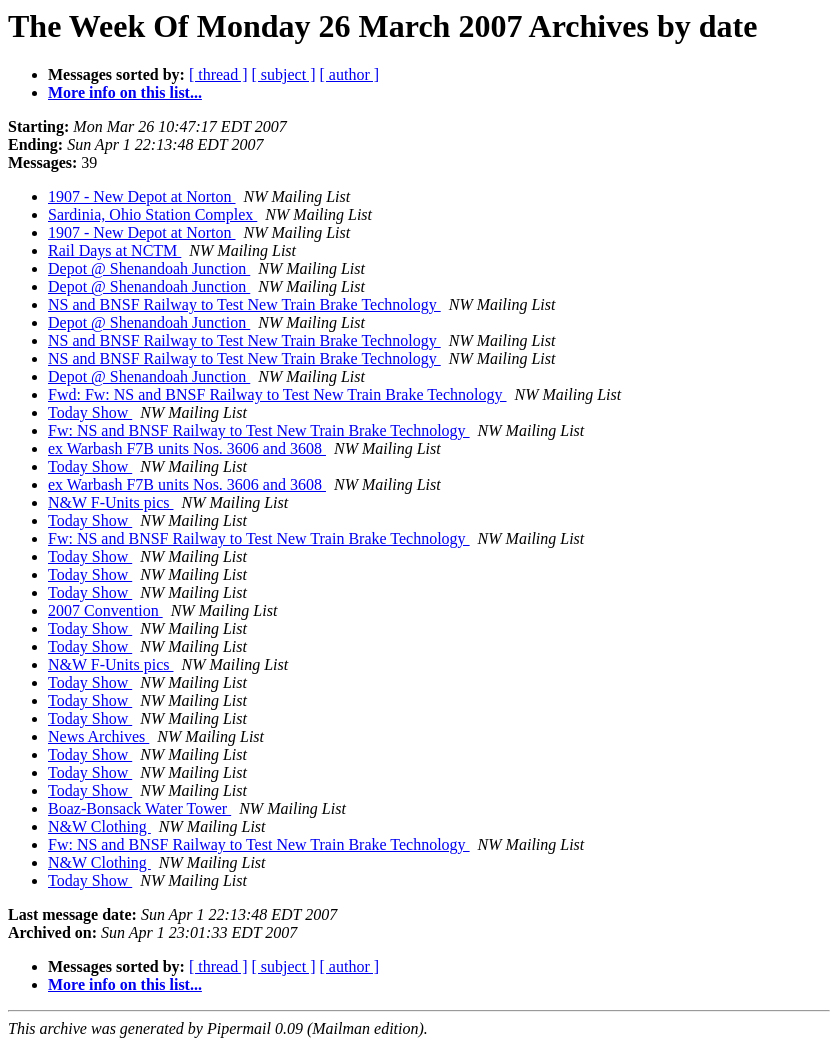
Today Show (90, 412)
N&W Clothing (99, 826)
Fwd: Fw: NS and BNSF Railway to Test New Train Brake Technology (277, 394)
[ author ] (350, 74)
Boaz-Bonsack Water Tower (139, 808)
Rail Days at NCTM (114, 250)
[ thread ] (218, 74)
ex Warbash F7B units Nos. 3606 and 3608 (187, 448)
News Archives (98, 736)
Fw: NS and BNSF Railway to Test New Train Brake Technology (259, 430)
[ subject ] (284, 74)
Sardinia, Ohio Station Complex (152, 214)
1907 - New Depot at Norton (142, 196)
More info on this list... (125, 92)
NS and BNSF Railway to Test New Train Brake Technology (244, 304)
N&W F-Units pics (110, 502)
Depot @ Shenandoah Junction (149, 268)
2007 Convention (105, 610)
